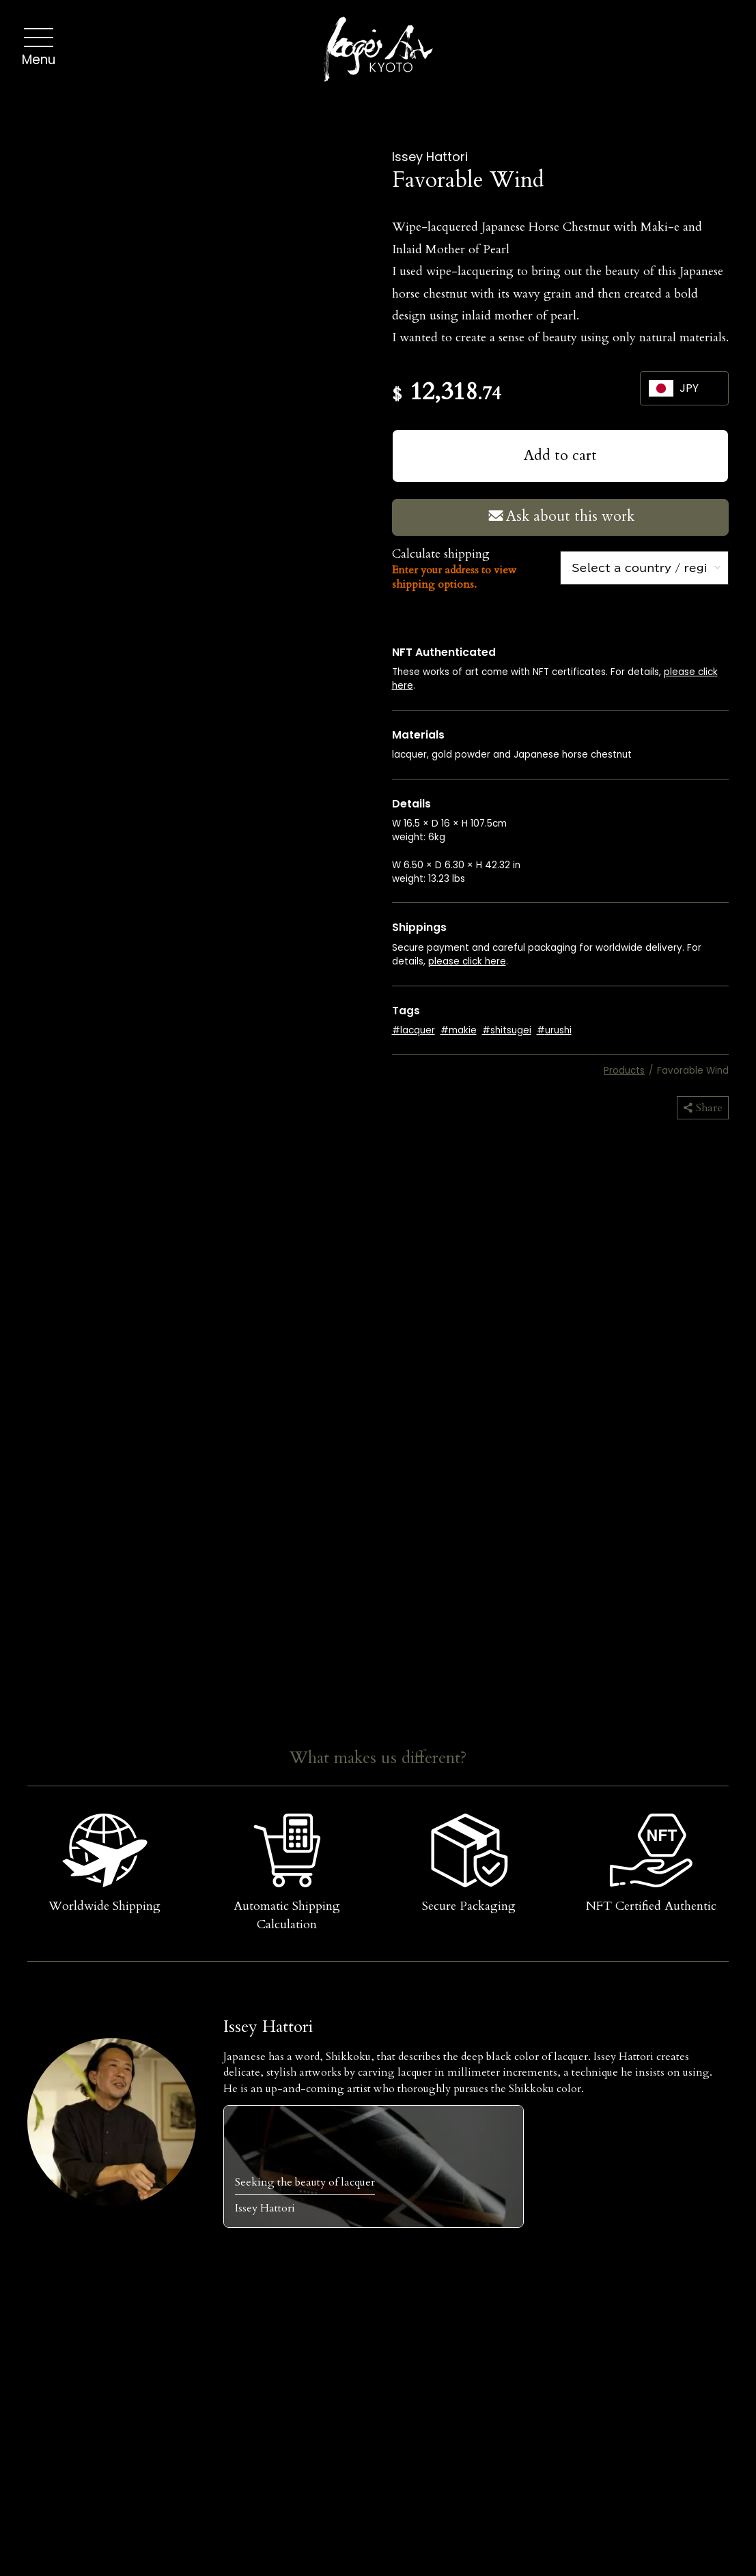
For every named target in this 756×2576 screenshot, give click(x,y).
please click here (467, 961)
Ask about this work (560, 516)
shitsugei (510, 1030)
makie (463, 1030)
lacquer (417, 1030)
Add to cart (560, 456)
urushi (558, 1030)
